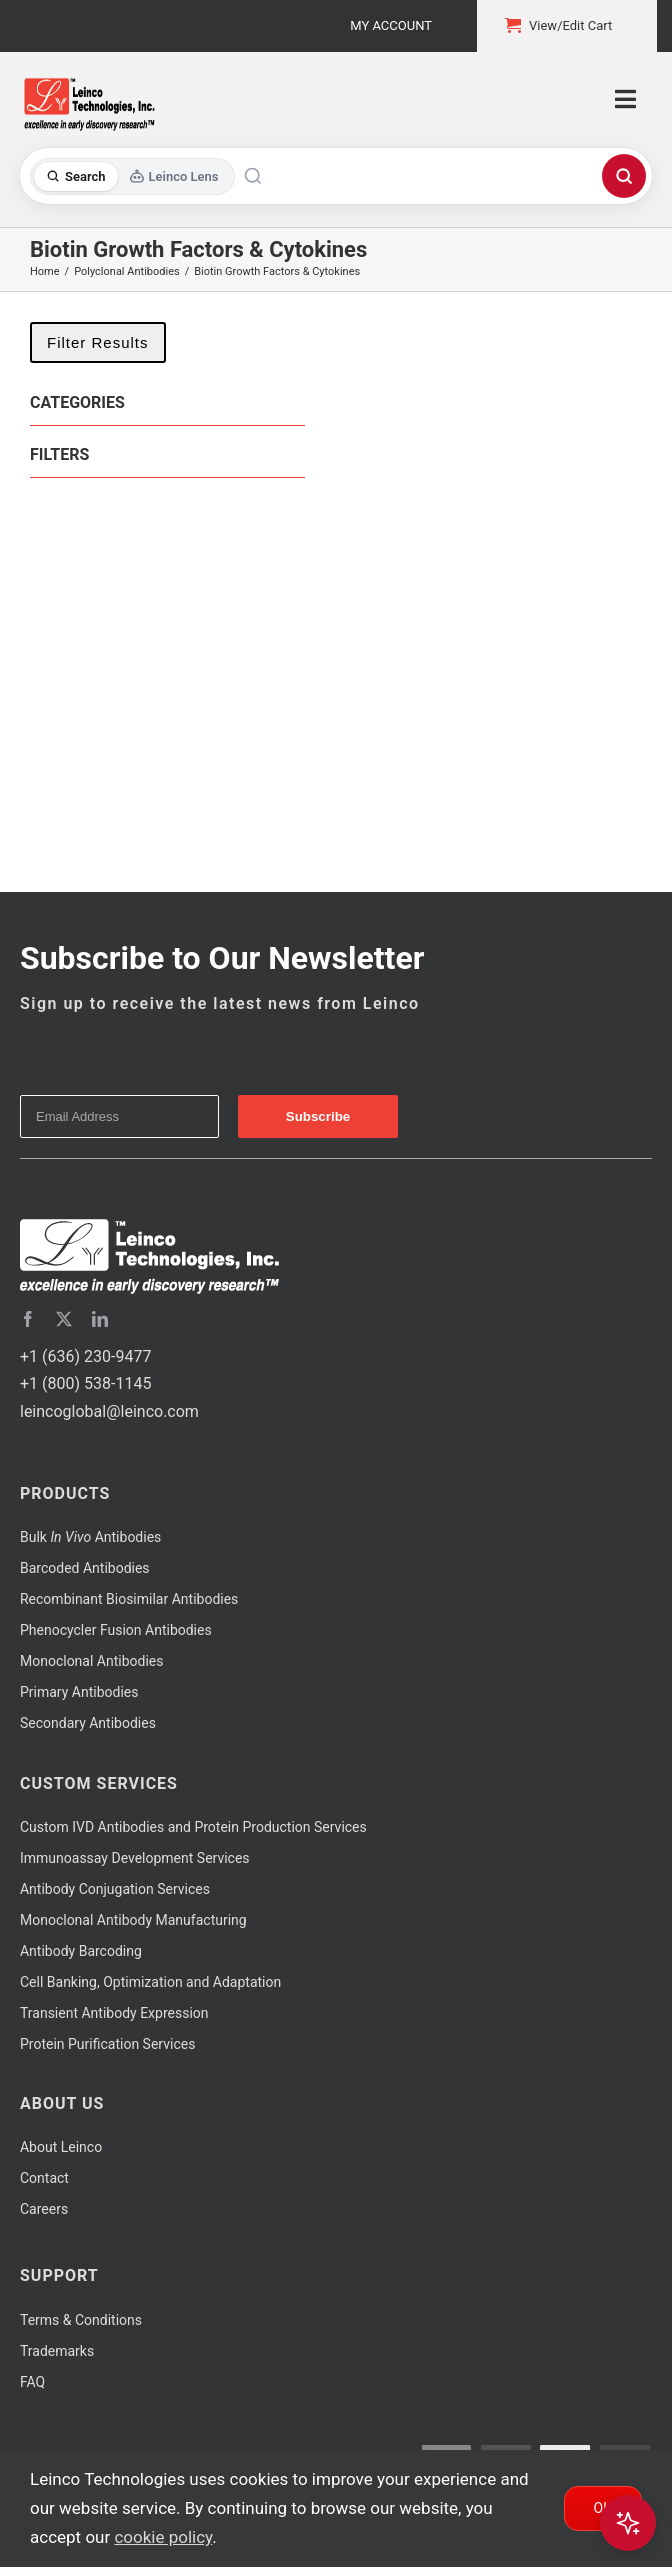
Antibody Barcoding (81, 1951)
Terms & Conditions (81, 2320)
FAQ (32, 2382)
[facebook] (28, 1319)
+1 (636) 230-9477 (85, 1356)
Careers (44, 2209)
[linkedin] (100, 1319)
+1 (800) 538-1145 (85, 1383)
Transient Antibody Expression (114, 2013)
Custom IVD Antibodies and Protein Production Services (193, 1827)
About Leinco (61, 2147)
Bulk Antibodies (90, 1537)
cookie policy (163, 2537)
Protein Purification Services (107, 2044)
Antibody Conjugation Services (115, 1889)
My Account (391, 25)
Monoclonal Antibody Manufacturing (133, 1920)
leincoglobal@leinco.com (109, 1411)
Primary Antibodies (79, 1692)
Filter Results (98, 342)
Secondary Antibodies (88, 1723)
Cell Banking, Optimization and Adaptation (150, 1982)
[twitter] (64, 1319)
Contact (44, 2178)
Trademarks (57, 2351)
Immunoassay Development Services (135, 1858)
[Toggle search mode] (132, 176)
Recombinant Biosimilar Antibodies (129, 1599)
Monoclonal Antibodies (92, 1661)
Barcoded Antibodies (85, 1568)
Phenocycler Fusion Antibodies (116, 1630)
